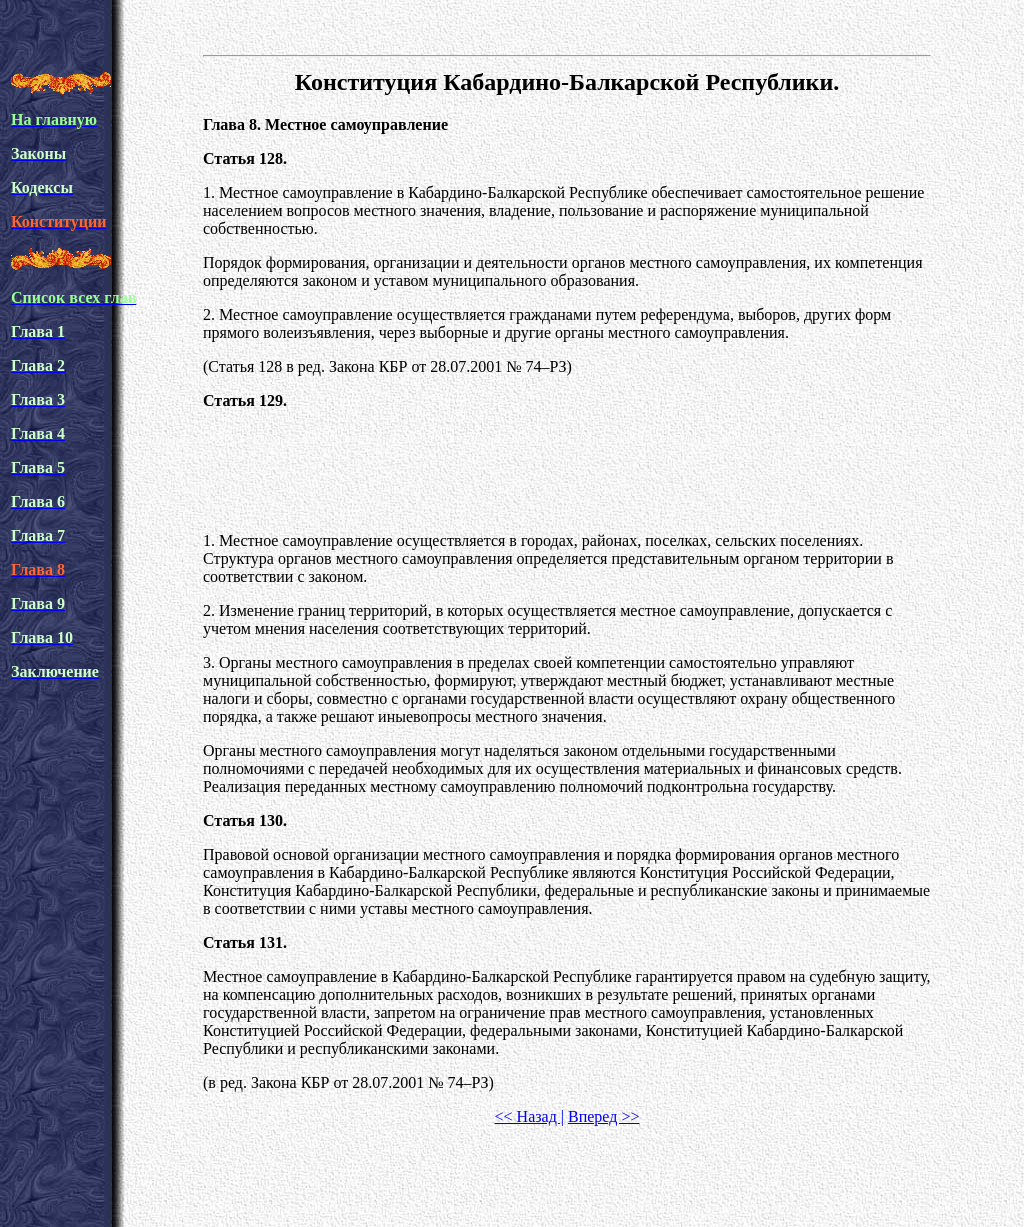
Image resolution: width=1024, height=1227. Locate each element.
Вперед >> (603, 1116)
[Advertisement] (567, 471)
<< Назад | (529, 1116)
